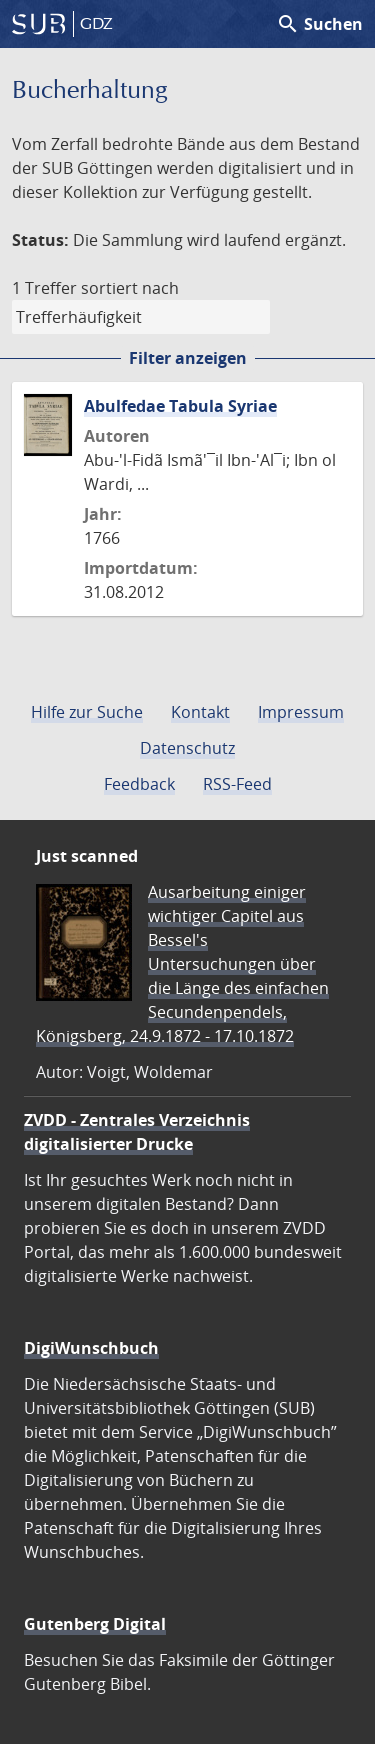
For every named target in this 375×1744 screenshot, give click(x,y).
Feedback (139, 784)
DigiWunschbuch (91, 1348)
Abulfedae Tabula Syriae (180, 406)
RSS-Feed (237, 784)
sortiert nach (130, 288)
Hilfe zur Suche (87, 712)
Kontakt (200, 712)
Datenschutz (187, 748)
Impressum (301, 712)
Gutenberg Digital (95, 1624)
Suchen (319, 24)
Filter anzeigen (188, 358)
